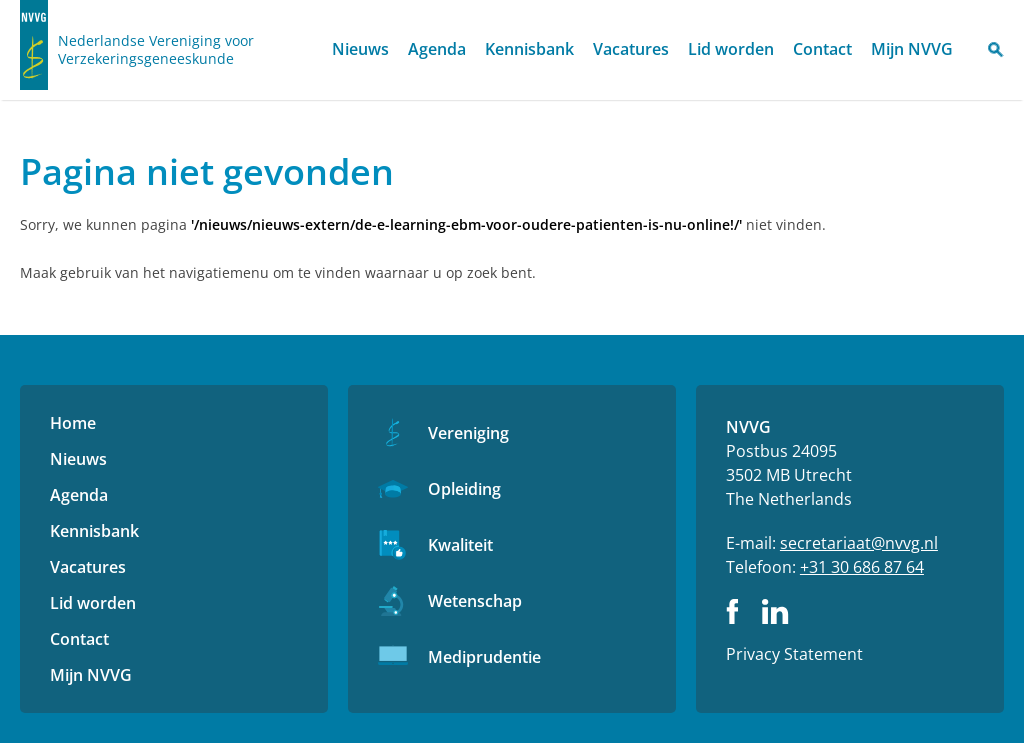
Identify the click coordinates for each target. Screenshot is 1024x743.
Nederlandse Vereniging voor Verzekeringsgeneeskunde (156, 50)
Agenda (437, 49)
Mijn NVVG (912, 49)
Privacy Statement (794, 654)
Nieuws (360, 49)
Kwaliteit (460, 545)
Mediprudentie (484, 657)
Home (305, 50)
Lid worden (731, 49)
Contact (822, 49)
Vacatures (631, 49)
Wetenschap (475, 601)
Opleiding (464, 489)
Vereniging (468, 433)
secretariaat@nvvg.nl (859, 543)
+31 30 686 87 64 (862, 567)
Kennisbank (529, 49)
